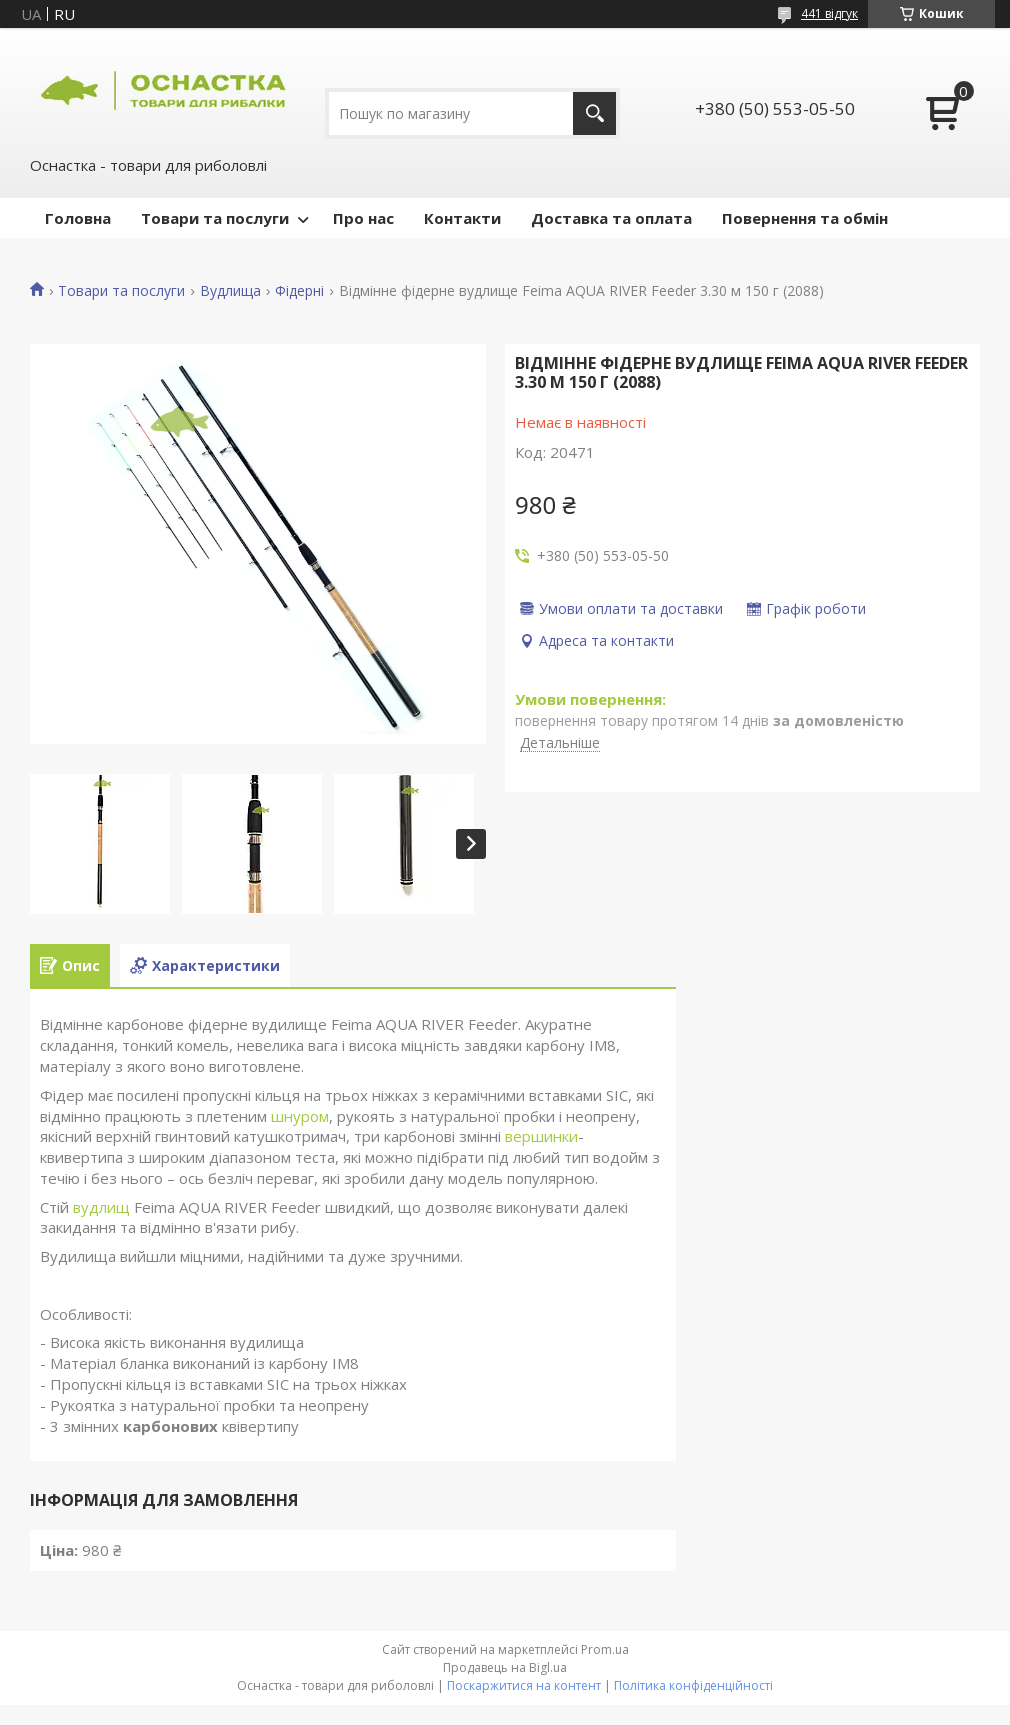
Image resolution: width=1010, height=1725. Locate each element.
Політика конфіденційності (693, 1685)
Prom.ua (605, 1649)
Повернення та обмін (805, 218)
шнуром (300, 1116)
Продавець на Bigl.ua (505, 1667)
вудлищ (101, 1207)
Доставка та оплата (611, 218)
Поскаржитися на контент (524, 1685)
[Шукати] (594, 113)
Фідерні (299, 291)
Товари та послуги (215, 218)
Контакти (462, 218)
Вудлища (230, 291)
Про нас (363, 218)
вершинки (541, 1136)
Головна (78, 218)
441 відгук (829, 13)
